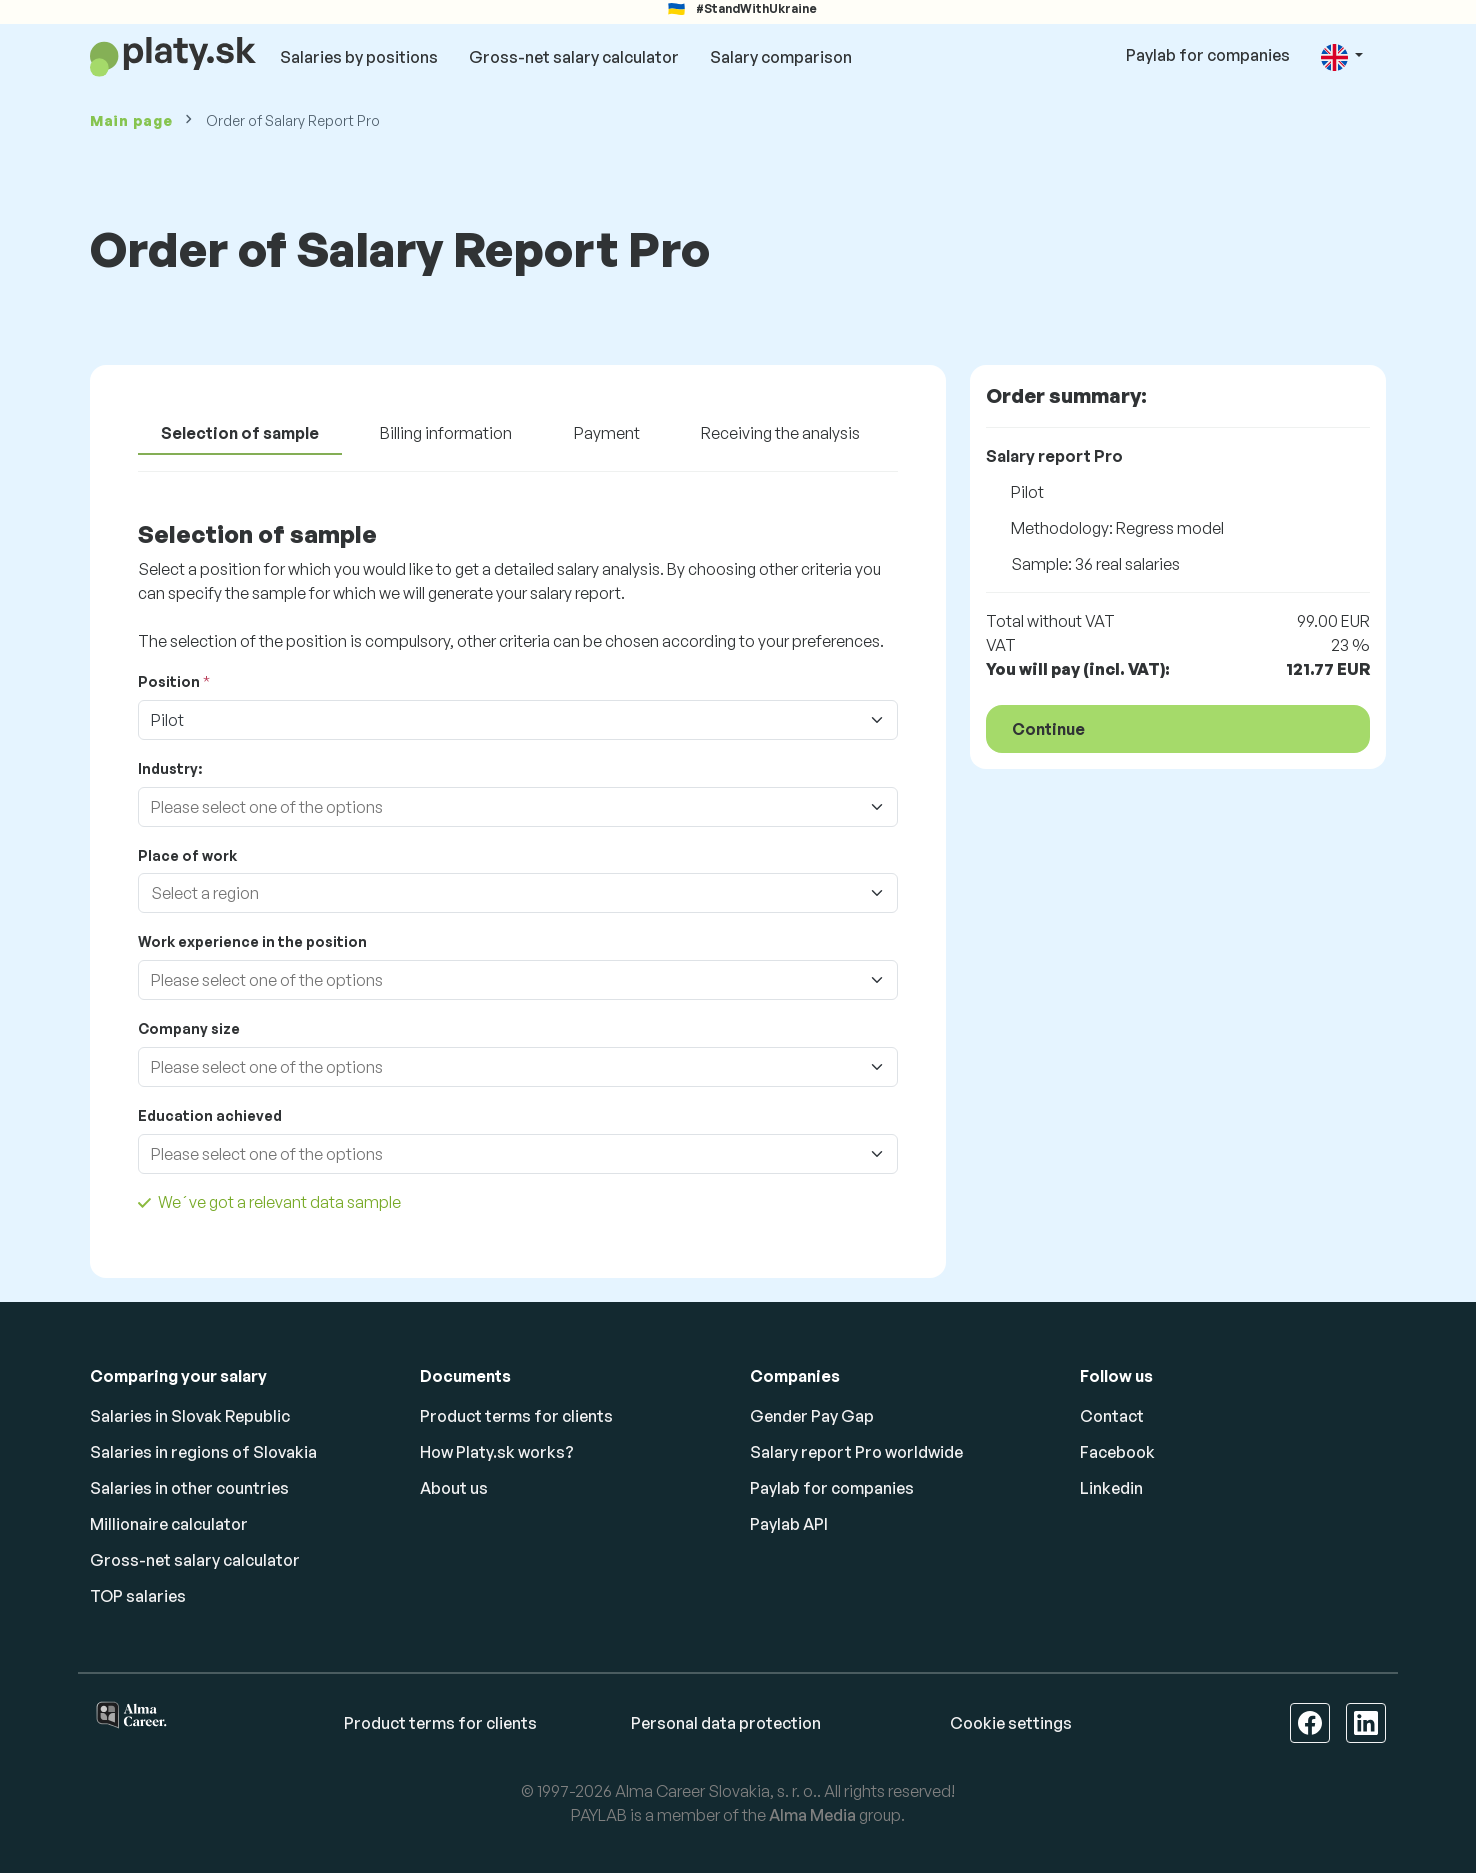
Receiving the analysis (780, 433)
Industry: (170, 768)
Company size (189, 1028)
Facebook (1117, 1452)
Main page (131, 120)
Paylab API (789, 1524)
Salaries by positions (359, 57)
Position (169, 681)
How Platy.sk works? (497, 1452)
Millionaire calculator (169, 1524)
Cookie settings (1011, 1723)
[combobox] (498, 807)
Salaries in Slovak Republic (190, 1416)
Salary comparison (781, 57)
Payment (607, 433)
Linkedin (1111, 1488)
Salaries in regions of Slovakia (203, 1452)
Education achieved (210, 1115)
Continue (1048, 729)
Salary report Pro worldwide (856, 1452)
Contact (1112, 1416)
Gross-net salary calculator (574, 57)
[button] (1342, 56)
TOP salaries (138, 1596)
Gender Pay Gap (812, 1416)
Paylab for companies (1208, 55)
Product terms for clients (516, 1416)
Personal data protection (726, 1723)
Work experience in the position (252, 941)
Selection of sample (240, 433)
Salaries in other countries (189, 1488)
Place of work (187, 855)
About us (454, 1488)
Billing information (446, 433)
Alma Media (812, 1815)
